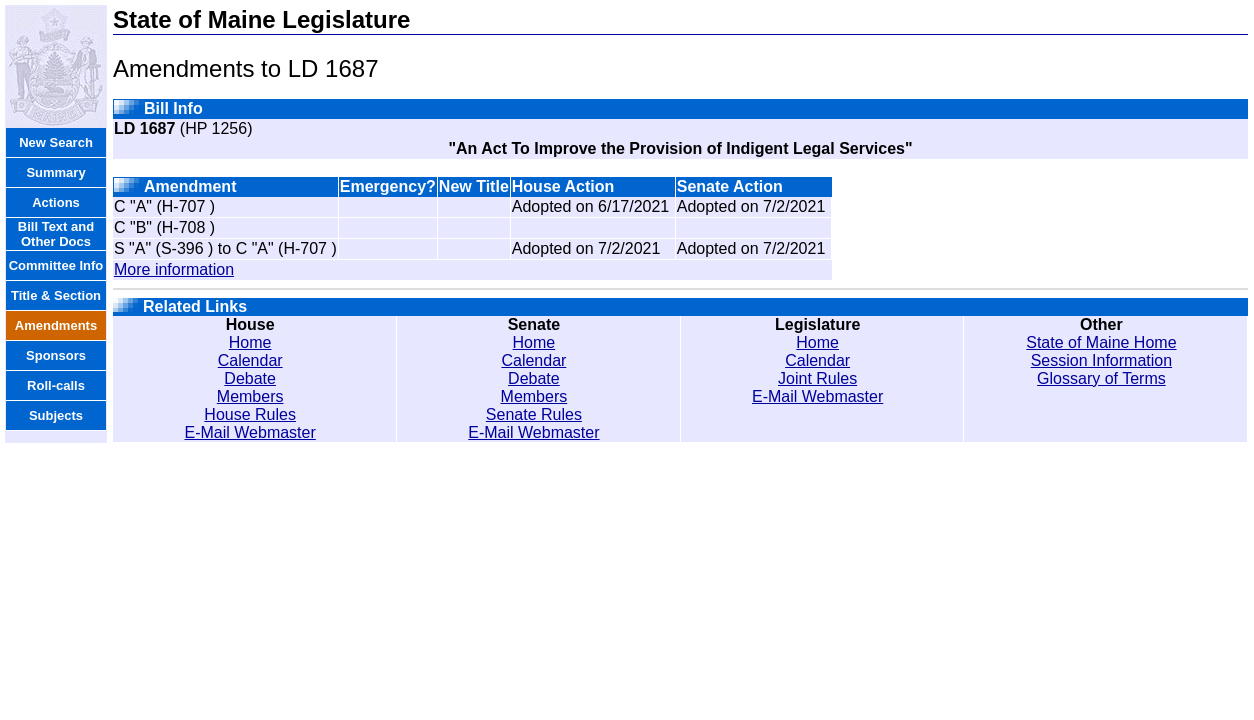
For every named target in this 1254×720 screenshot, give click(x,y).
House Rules (250, 414)
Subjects (56, 415)
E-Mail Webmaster (250, 432)
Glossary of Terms (1101, 378)
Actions (56, 202)
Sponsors (56, 355)
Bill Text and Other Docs (56, 234)
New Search (56, 142)
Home (250, 342)
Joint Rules (817, 378)
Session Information (1101, 360)
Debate (250, 378)
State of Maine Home (1101, 342)
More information (174, 269)
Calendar (250, 360)
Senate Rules (534, 414)
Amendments (56, 325)
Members (250, 396)
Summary (55, 172)
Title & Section (56, 295)
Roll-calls (56, 385)
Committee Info (56, 265)
